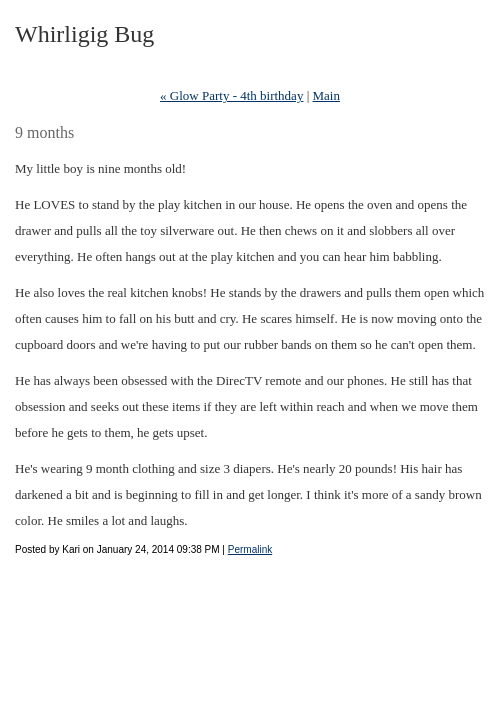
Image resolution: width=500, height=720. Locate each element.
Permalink (250, 549)
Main (326, 95)
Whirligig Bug (84, 34)
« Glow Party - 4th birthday (231, 95)
